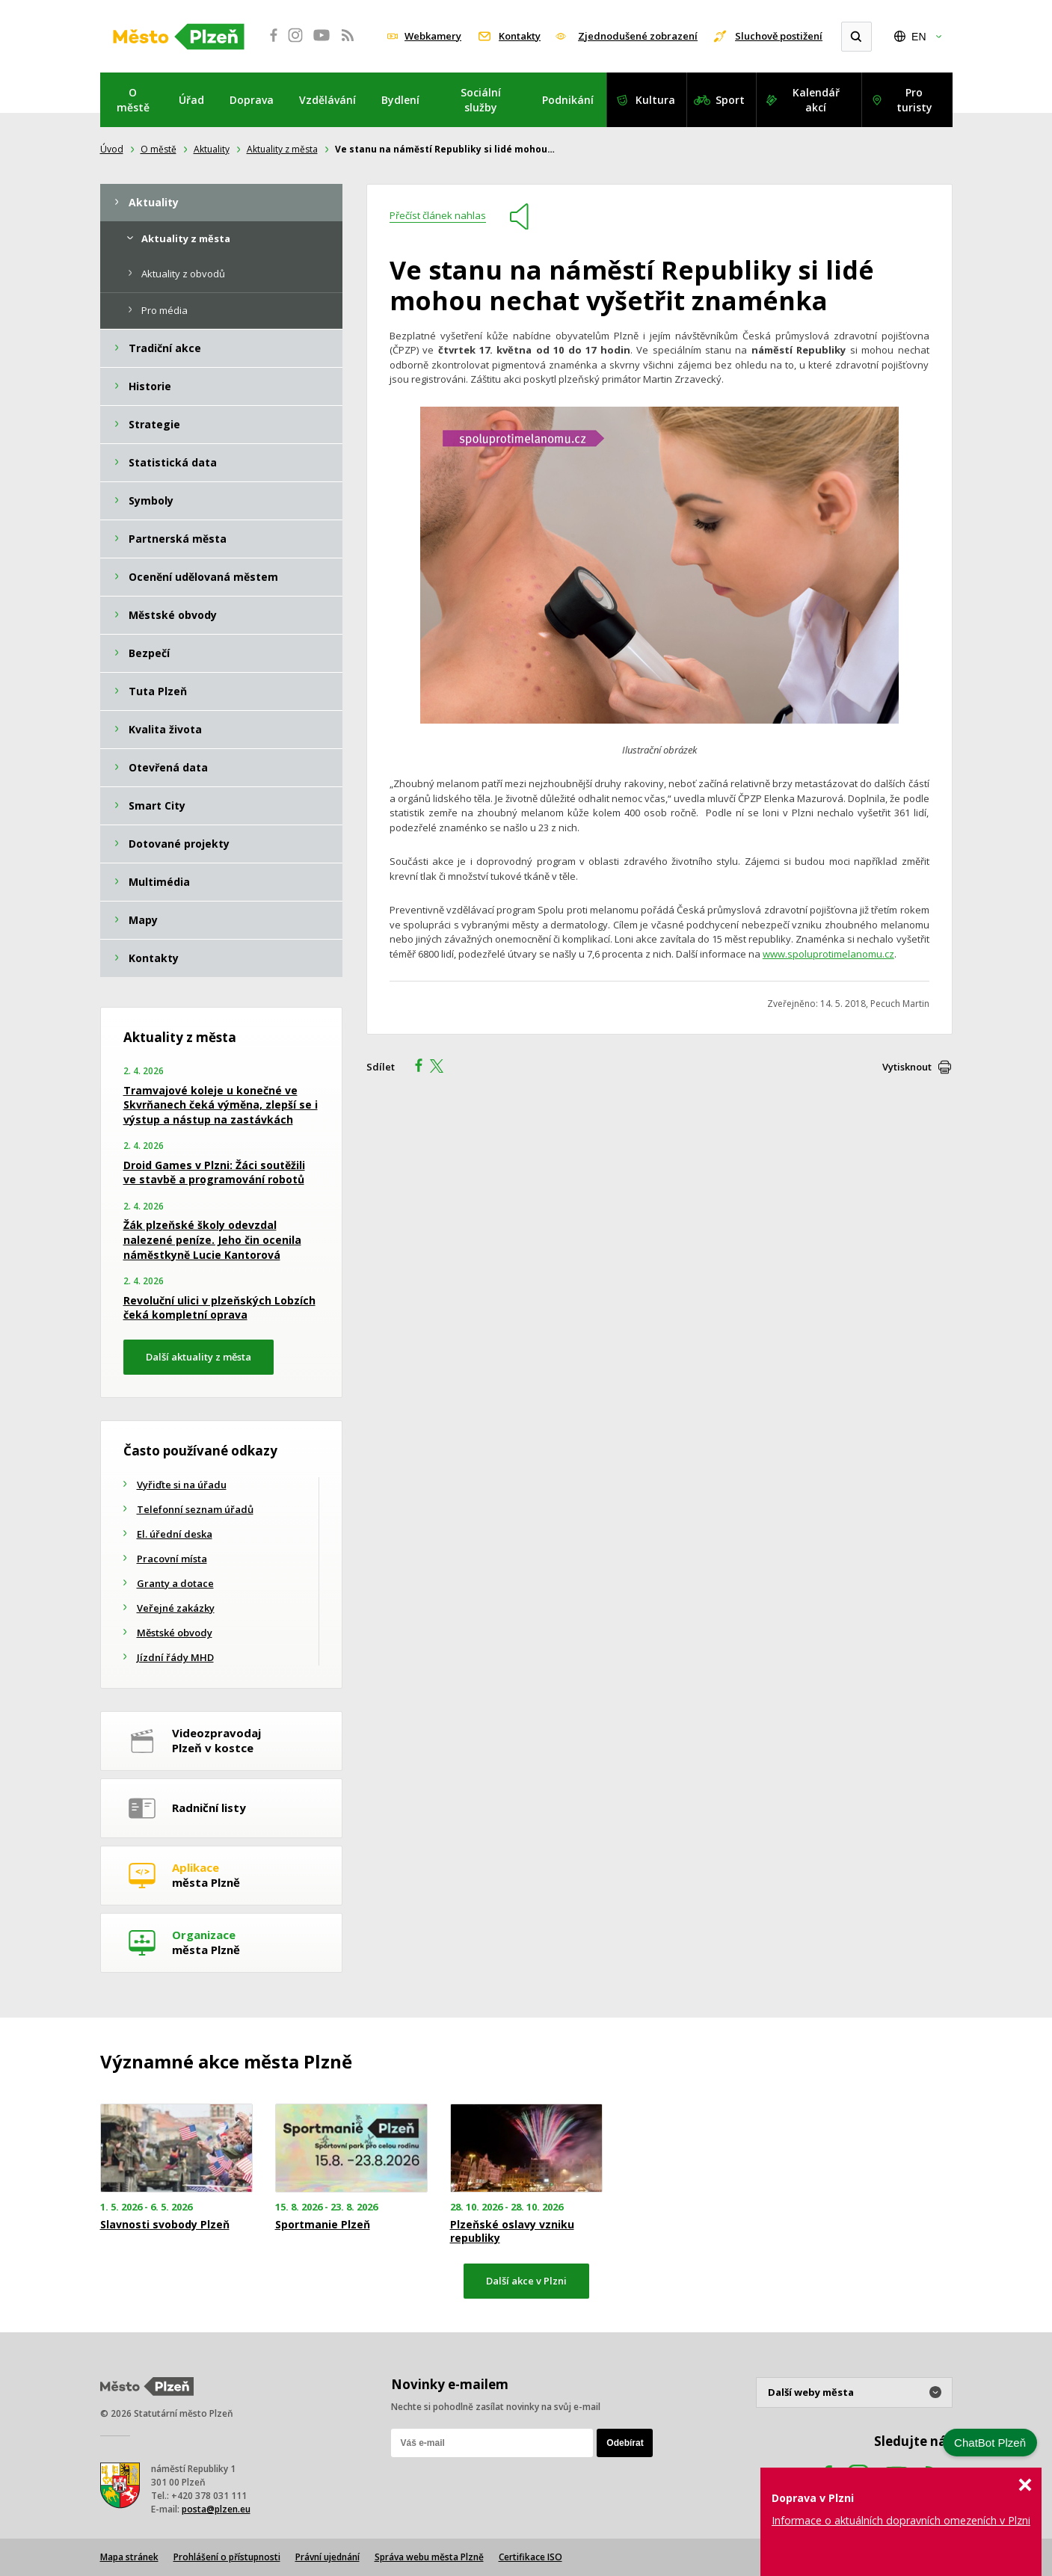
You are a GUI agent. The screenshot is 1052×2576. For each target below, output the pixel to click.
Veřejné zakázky (176, 1608)
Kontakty (520, 36)
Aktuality (212, 149)
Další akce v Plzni (526, 2280)
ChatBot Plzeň (990, 2442)
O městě (133, 99)
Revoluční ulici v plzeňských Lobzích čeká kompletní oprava (219, 1307)
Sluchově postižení (778, 36)
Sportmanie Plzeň (322, 2224)
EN (918, 37)
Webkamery (433, 36)
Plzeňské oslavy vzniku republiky (512, 2231)
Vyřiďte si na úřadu (182, 1484)
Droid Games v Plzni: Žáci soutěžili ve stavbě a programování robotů (214, 1172)
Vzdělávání (327, 100)
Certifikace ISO (530, 2557)
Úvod (111, 149)
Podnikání (568, 100)
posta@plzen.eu (216, 2509)
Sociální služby (481, 99)
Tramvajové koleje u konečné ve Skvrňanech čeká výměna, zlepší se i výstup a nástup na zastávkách (220, 1105)
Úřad (191, 100)
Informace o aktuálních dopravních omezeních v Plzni (901, 2520)
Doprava (252, 100)
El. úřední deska (174, 1534)
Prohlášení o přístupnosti (226, 2557)
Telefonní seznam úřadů (195, 1509)
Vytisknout (907, 1066)
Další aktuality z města (198, 1357)
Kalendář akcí (816, 99)
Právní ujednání (327, 2557)
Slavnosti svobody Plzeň (165, 2224)
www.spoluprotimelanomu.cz (828, 954)
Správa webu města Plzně (429, 2557)
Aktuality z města (282, 149)
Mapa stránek (129, 2557)
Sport (730, 100)
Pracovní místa (172, 1558)
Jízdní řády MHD (175, 1657)
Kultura (655, 100)
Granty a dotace (175, 1583)
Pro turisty (914, 99)
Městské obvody (174, 1632)
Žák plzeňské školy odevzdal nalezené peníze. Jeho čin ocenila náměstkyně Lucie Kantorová (212, 1239)
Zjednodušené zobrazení (638, 36)
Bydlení (400, 100)
